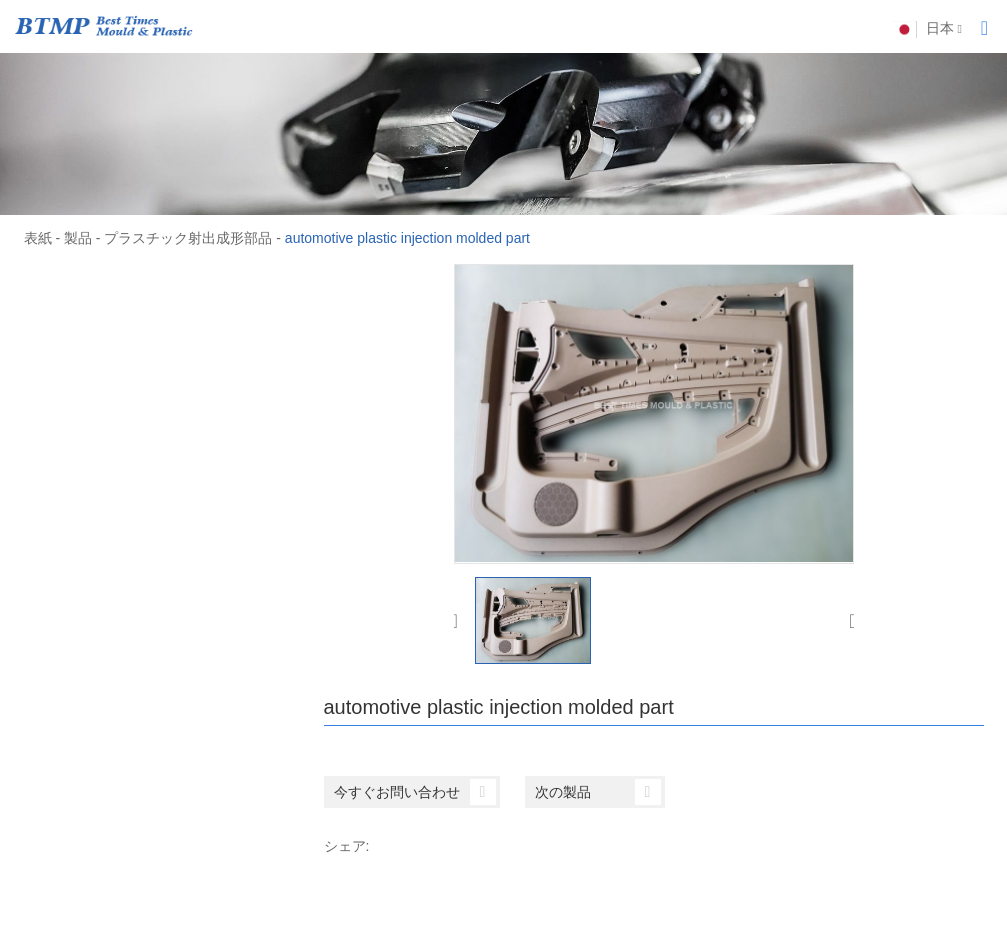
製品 (78, 238)
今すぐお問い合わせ (415, 792)
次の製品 (598, 792)
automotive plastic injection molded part (407, 238)
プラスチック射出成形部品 (188, 238)
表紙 (38, 238)
